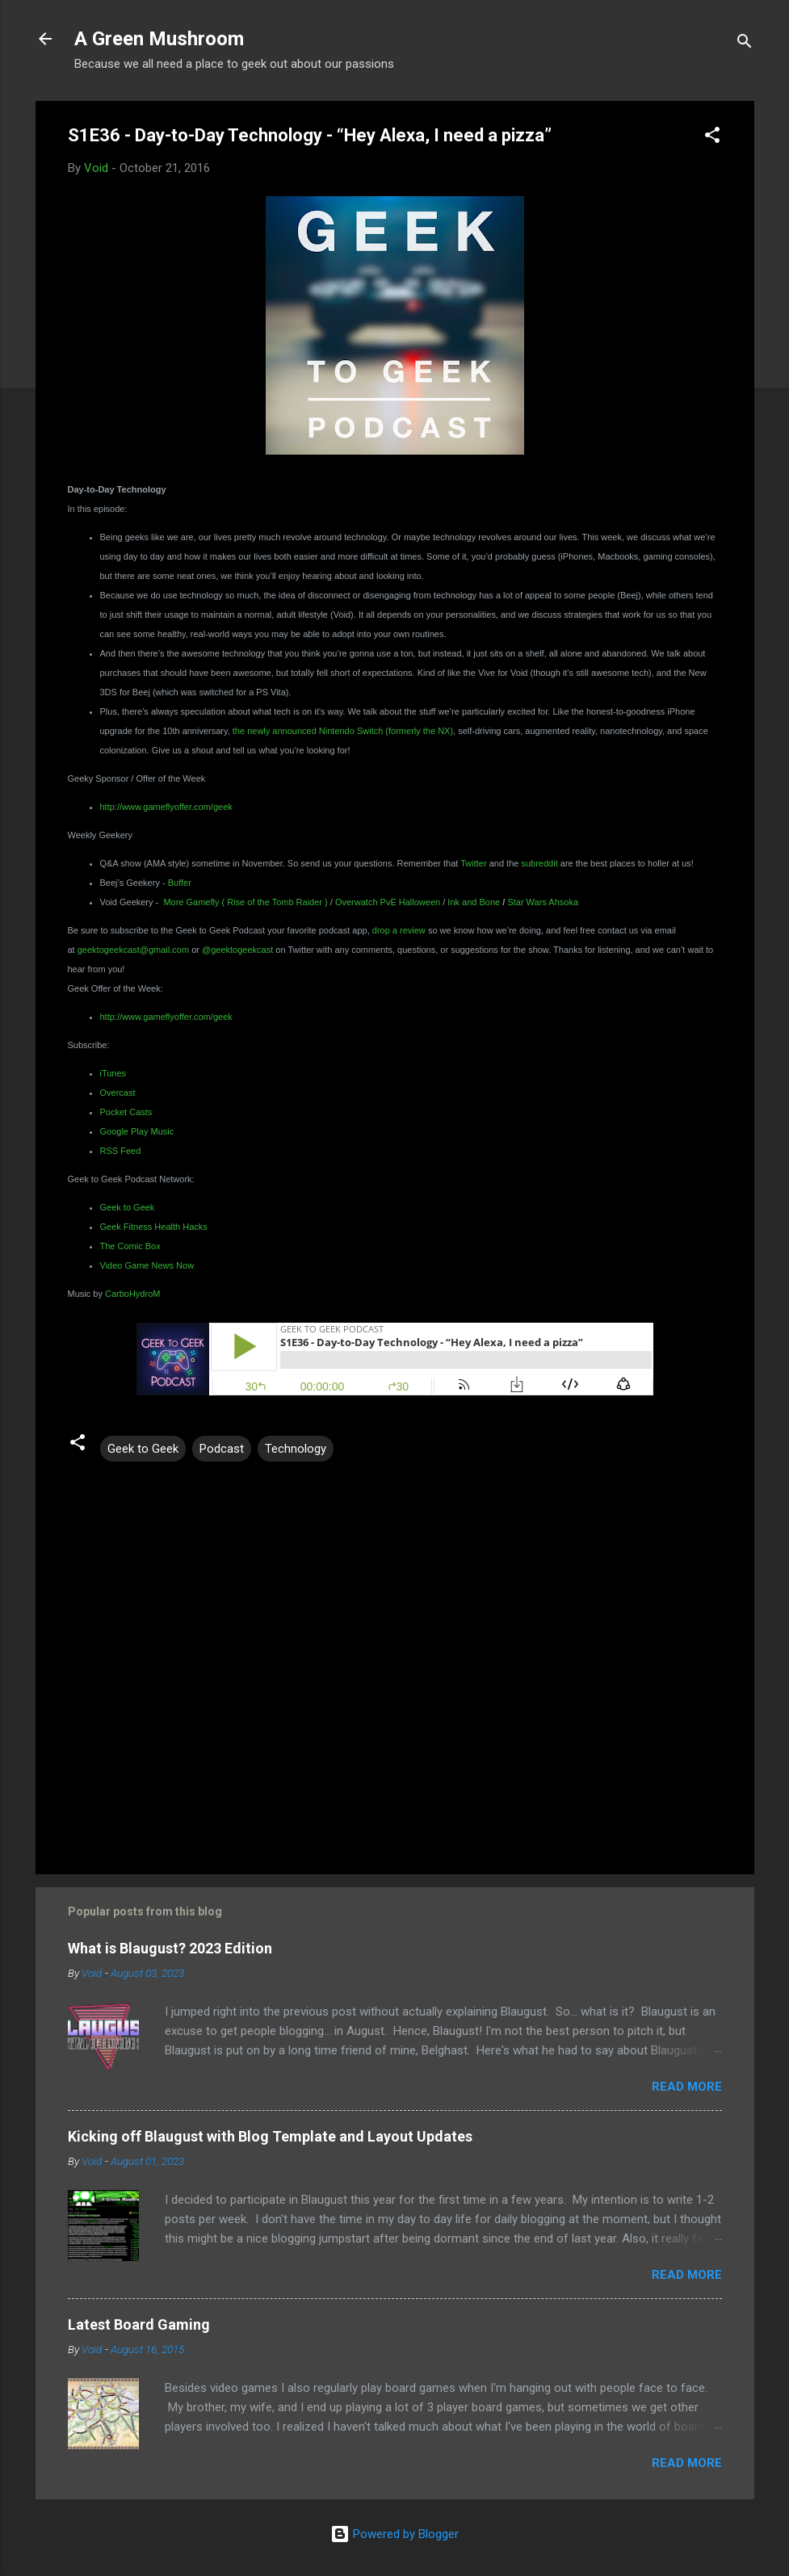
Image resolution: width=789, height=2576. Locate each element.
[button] (712, 137)
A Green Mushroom (159, 38)
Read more (687, 2086)
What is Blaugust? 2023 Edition (170, 1948)
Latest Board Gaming (139, 2324)
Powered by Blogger (394, 2534)
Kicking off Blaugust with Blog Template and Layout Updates (270, 2136)
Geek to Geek (142, 1448)
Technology (295, 1448)
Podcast (221, 1448)
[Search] (744, 44)
